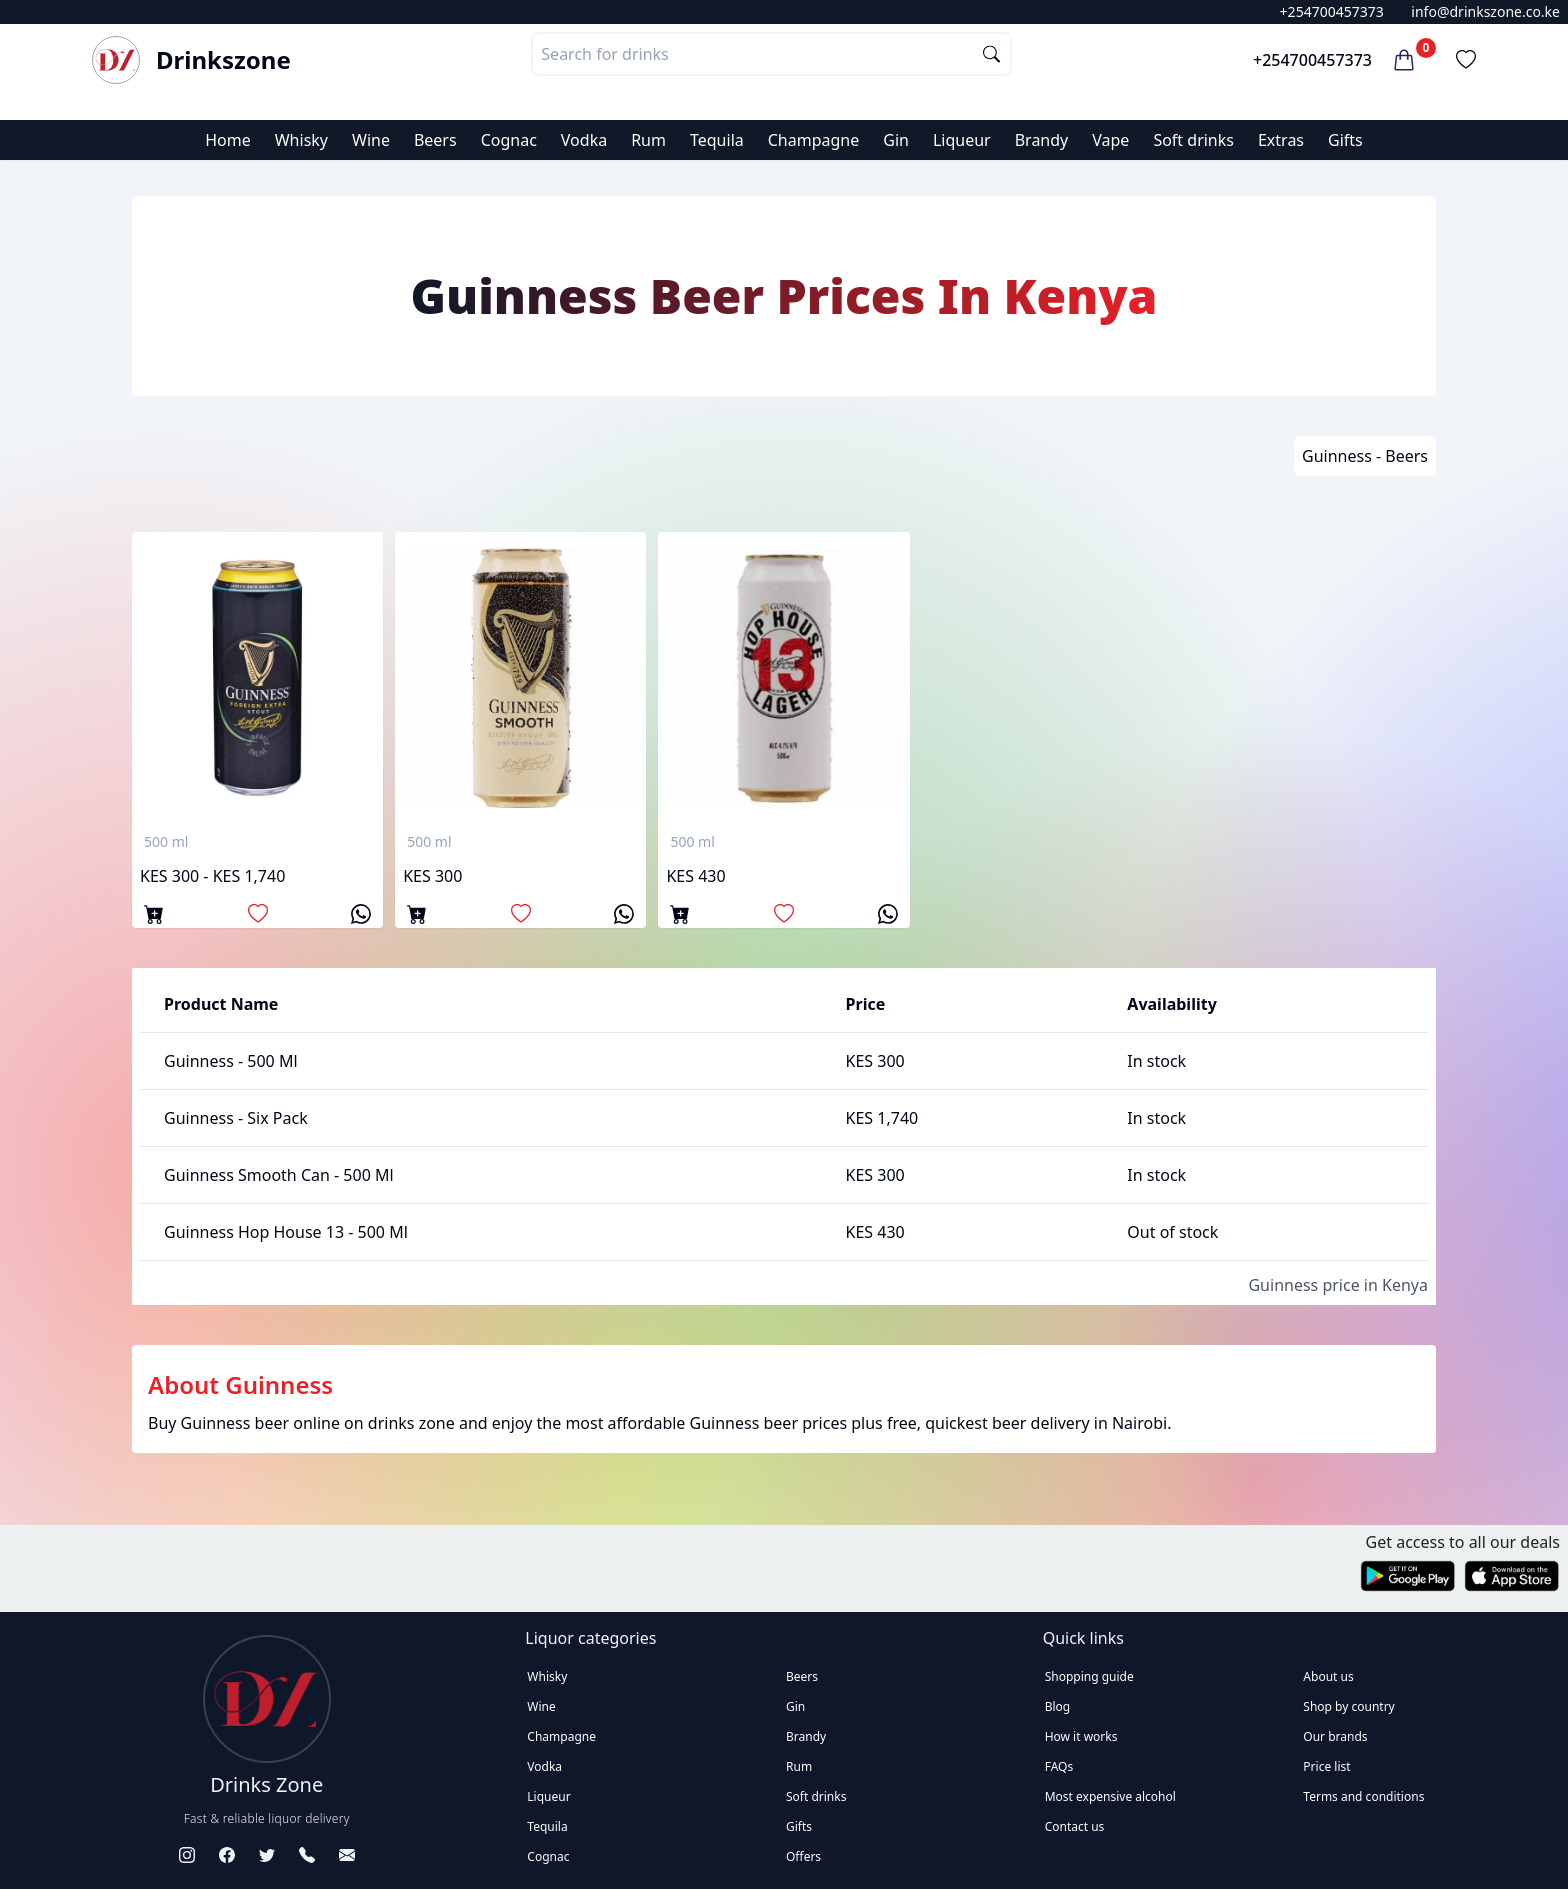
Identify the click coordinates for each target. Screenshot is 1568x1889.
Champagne (814, 140)
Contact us (1075, 1826)
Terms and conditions (1363, 1796)
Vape (1110, 140)
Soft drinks (1193, 140)
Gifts (1345, 140)
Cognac (509, 140)
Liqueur (962, 140)
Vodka (584, 140)
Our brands (1335, 1736)
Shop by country (1348, 1706)
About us (1328, 1676)
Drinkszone (223, 60)
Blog (1058, 1706)
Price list (1326, 1766)
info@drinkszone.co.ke (1485, 11)
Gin (896, 140)
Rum (648, 140)
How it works (1081, 1736)
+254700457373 (1332, 11)
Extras (1281, 140)
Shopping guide (1089, 1676)
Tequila (717, 140)
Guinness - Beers (1365, 456)
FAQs (1059, 1766)
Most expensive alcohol (1110, 1796)
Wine (371, 140)
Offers (803, 1856)
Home (228, 140)
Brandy (1042, 140)
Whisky (301, 140)
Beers (435, 140)
